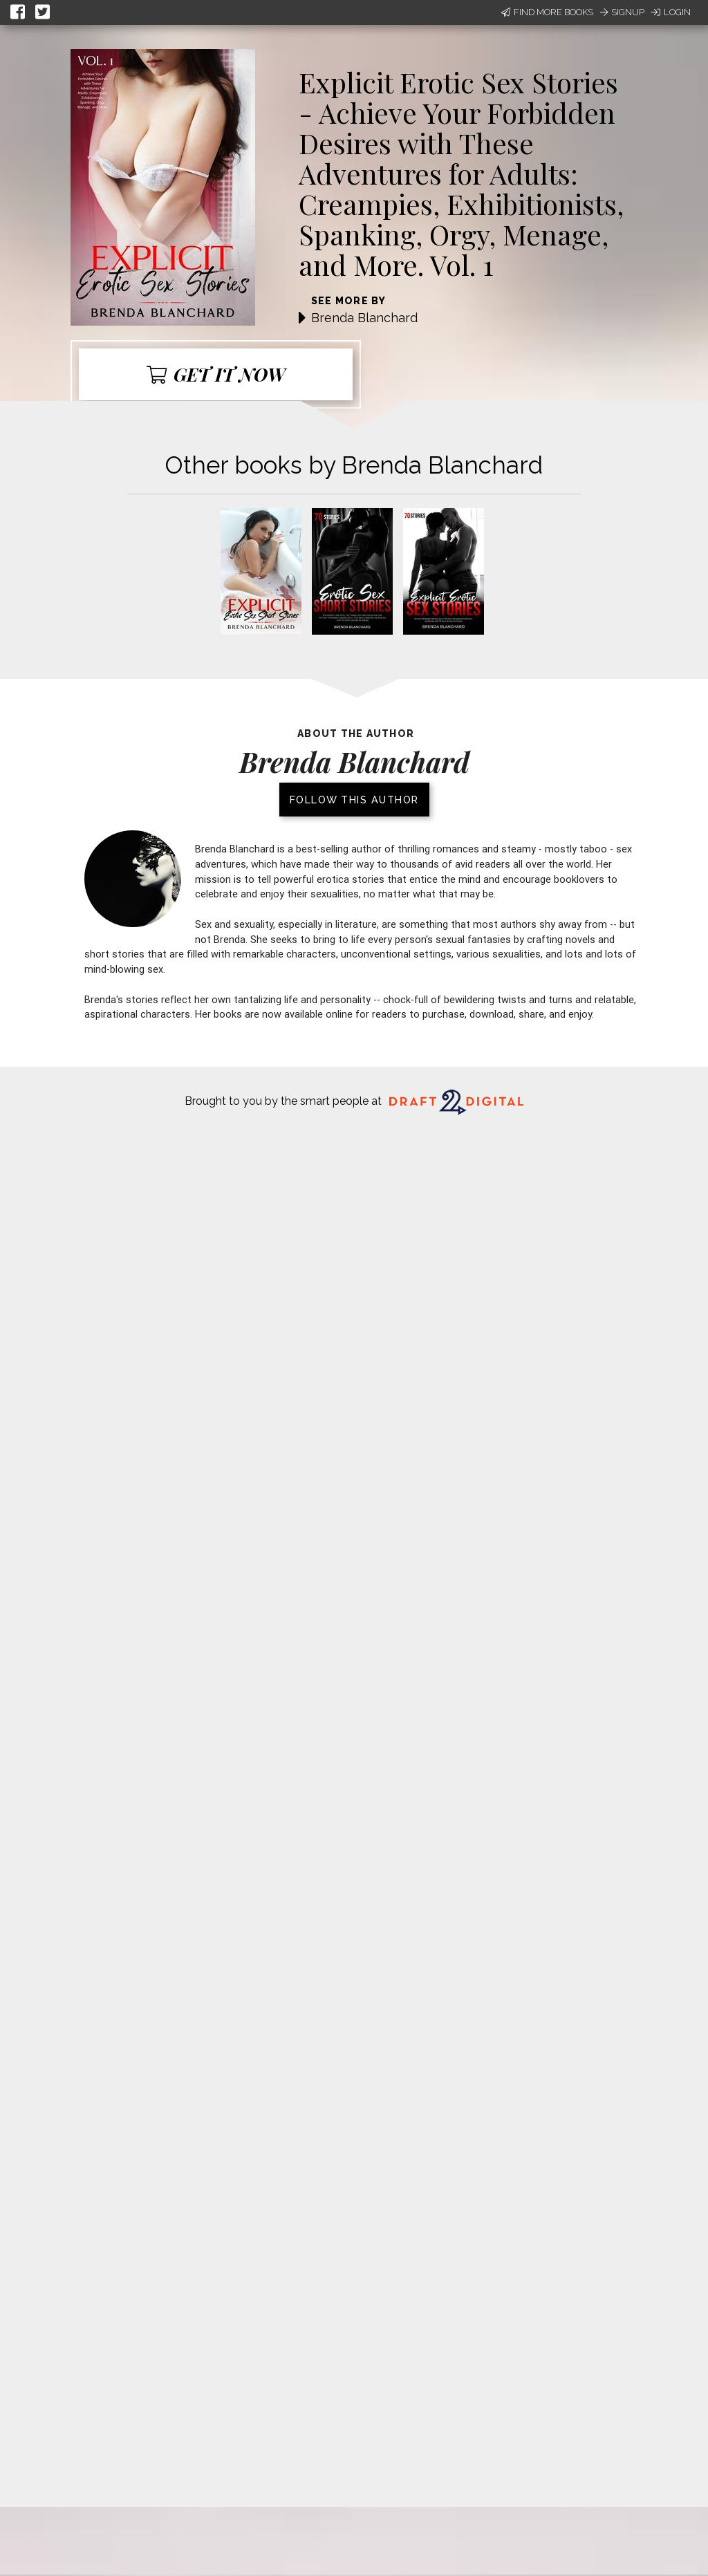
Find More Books (547, 12)
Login (671, 12)
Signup (622, 12)
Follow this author (354, 799)
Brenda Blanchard (364, 317)
